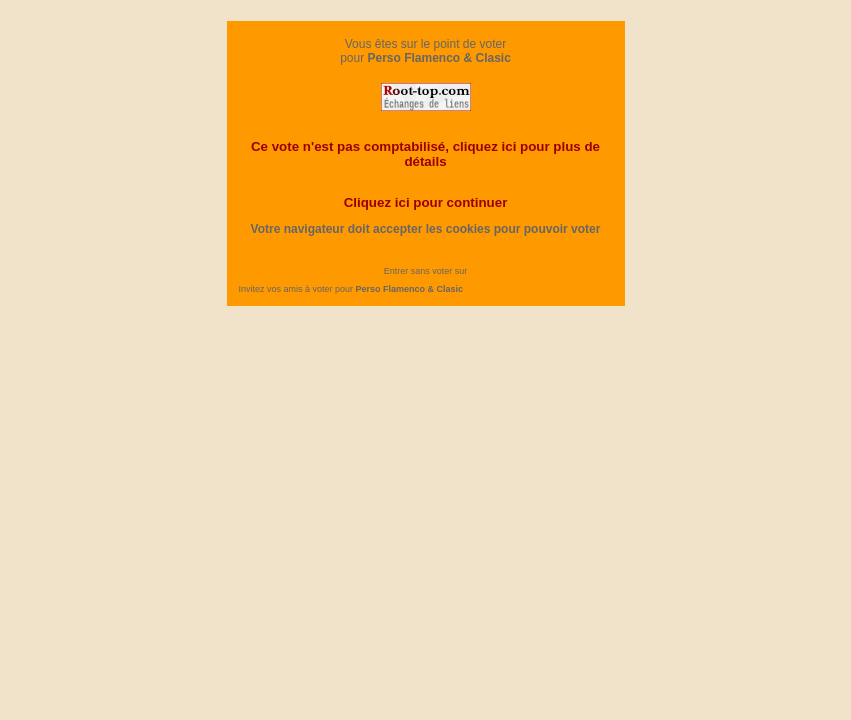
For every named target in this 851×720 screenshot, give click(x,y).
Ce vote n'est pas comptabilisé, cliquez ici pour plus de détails (425, 154)
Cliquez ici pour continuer (426, 202)
